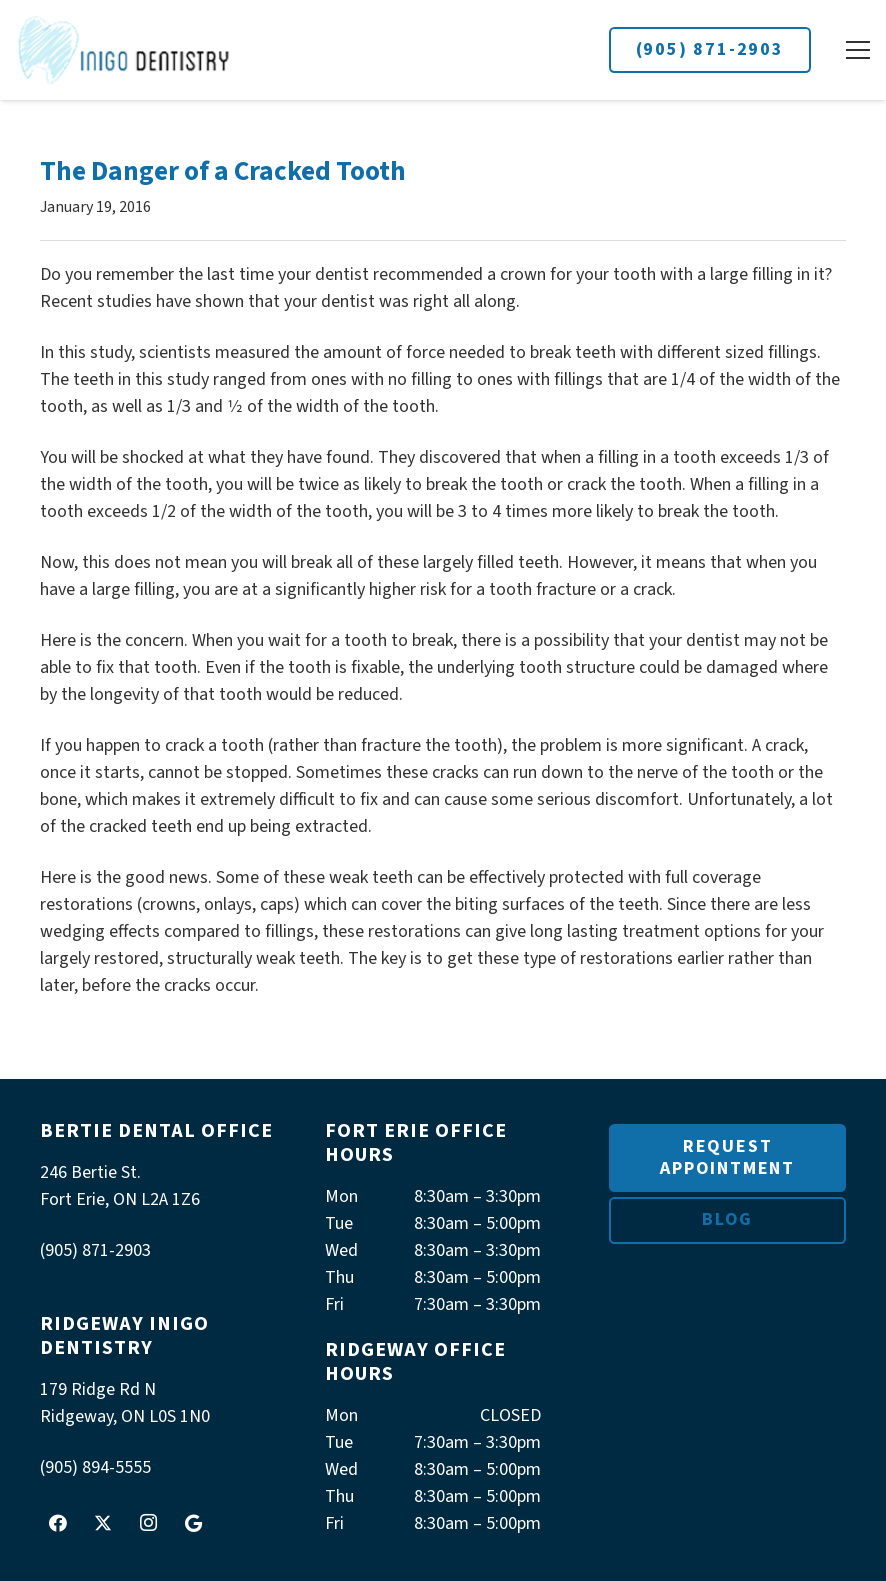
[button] (858, 50)
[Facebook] (58, 1523)
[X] (103, 1523)
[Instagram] (148, 1523)
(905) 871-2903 (710, 49)
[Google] (193, 1523)
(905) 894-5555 (95, 1467)
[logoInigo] (124, 50)
